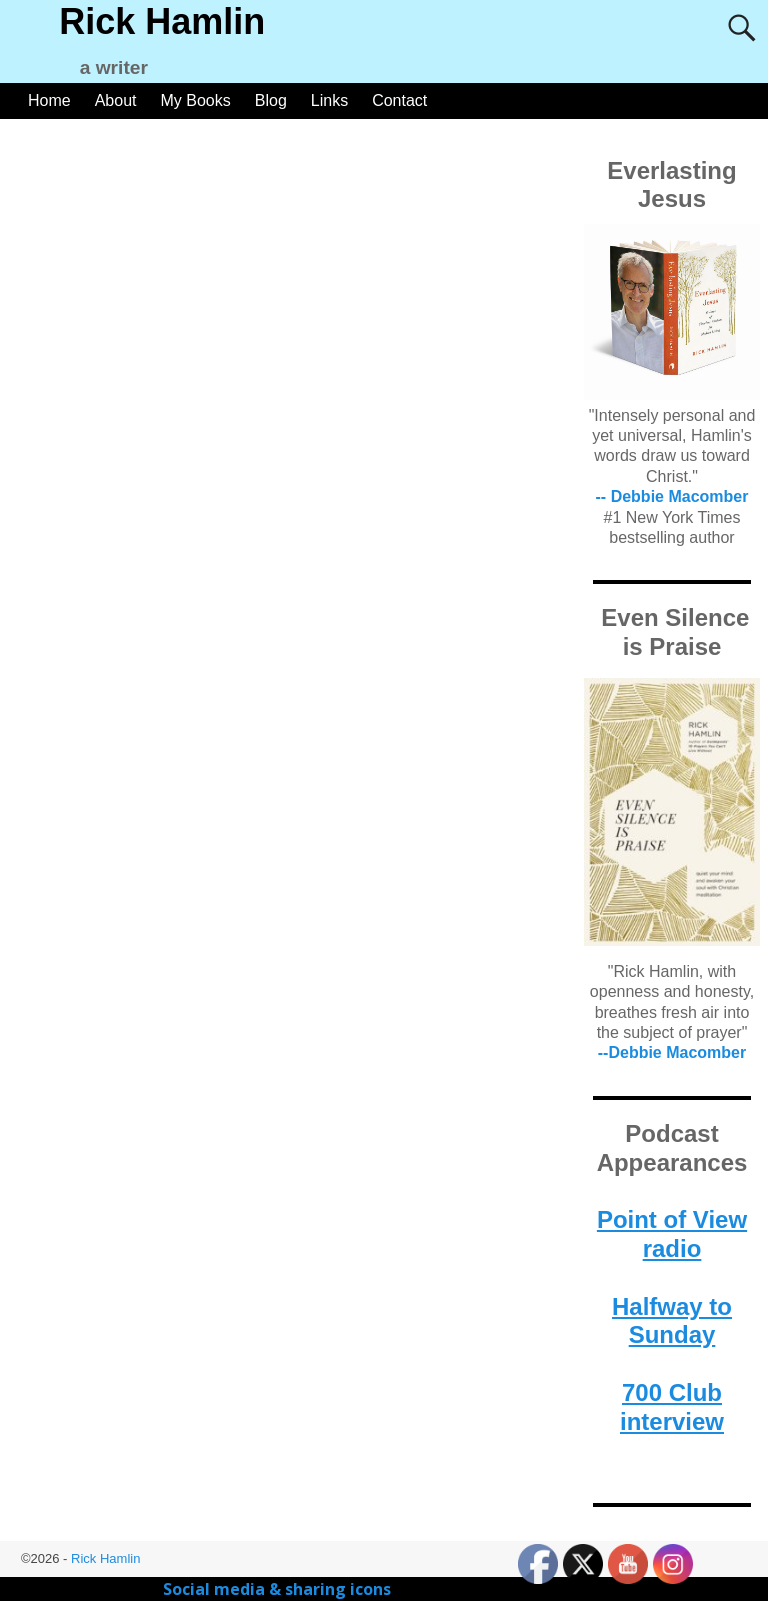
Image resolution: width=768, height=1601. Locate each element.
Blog (271, 100)
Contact (399, 100)
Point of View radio (672, 1234)
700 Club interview (672, 1407)
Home (49, 100)
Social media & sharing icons (279, 1589)
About (116, 100)
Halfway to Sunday (672, 1321)
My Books (196, 100)
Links (329, 100)
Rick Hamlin (162, 21)
